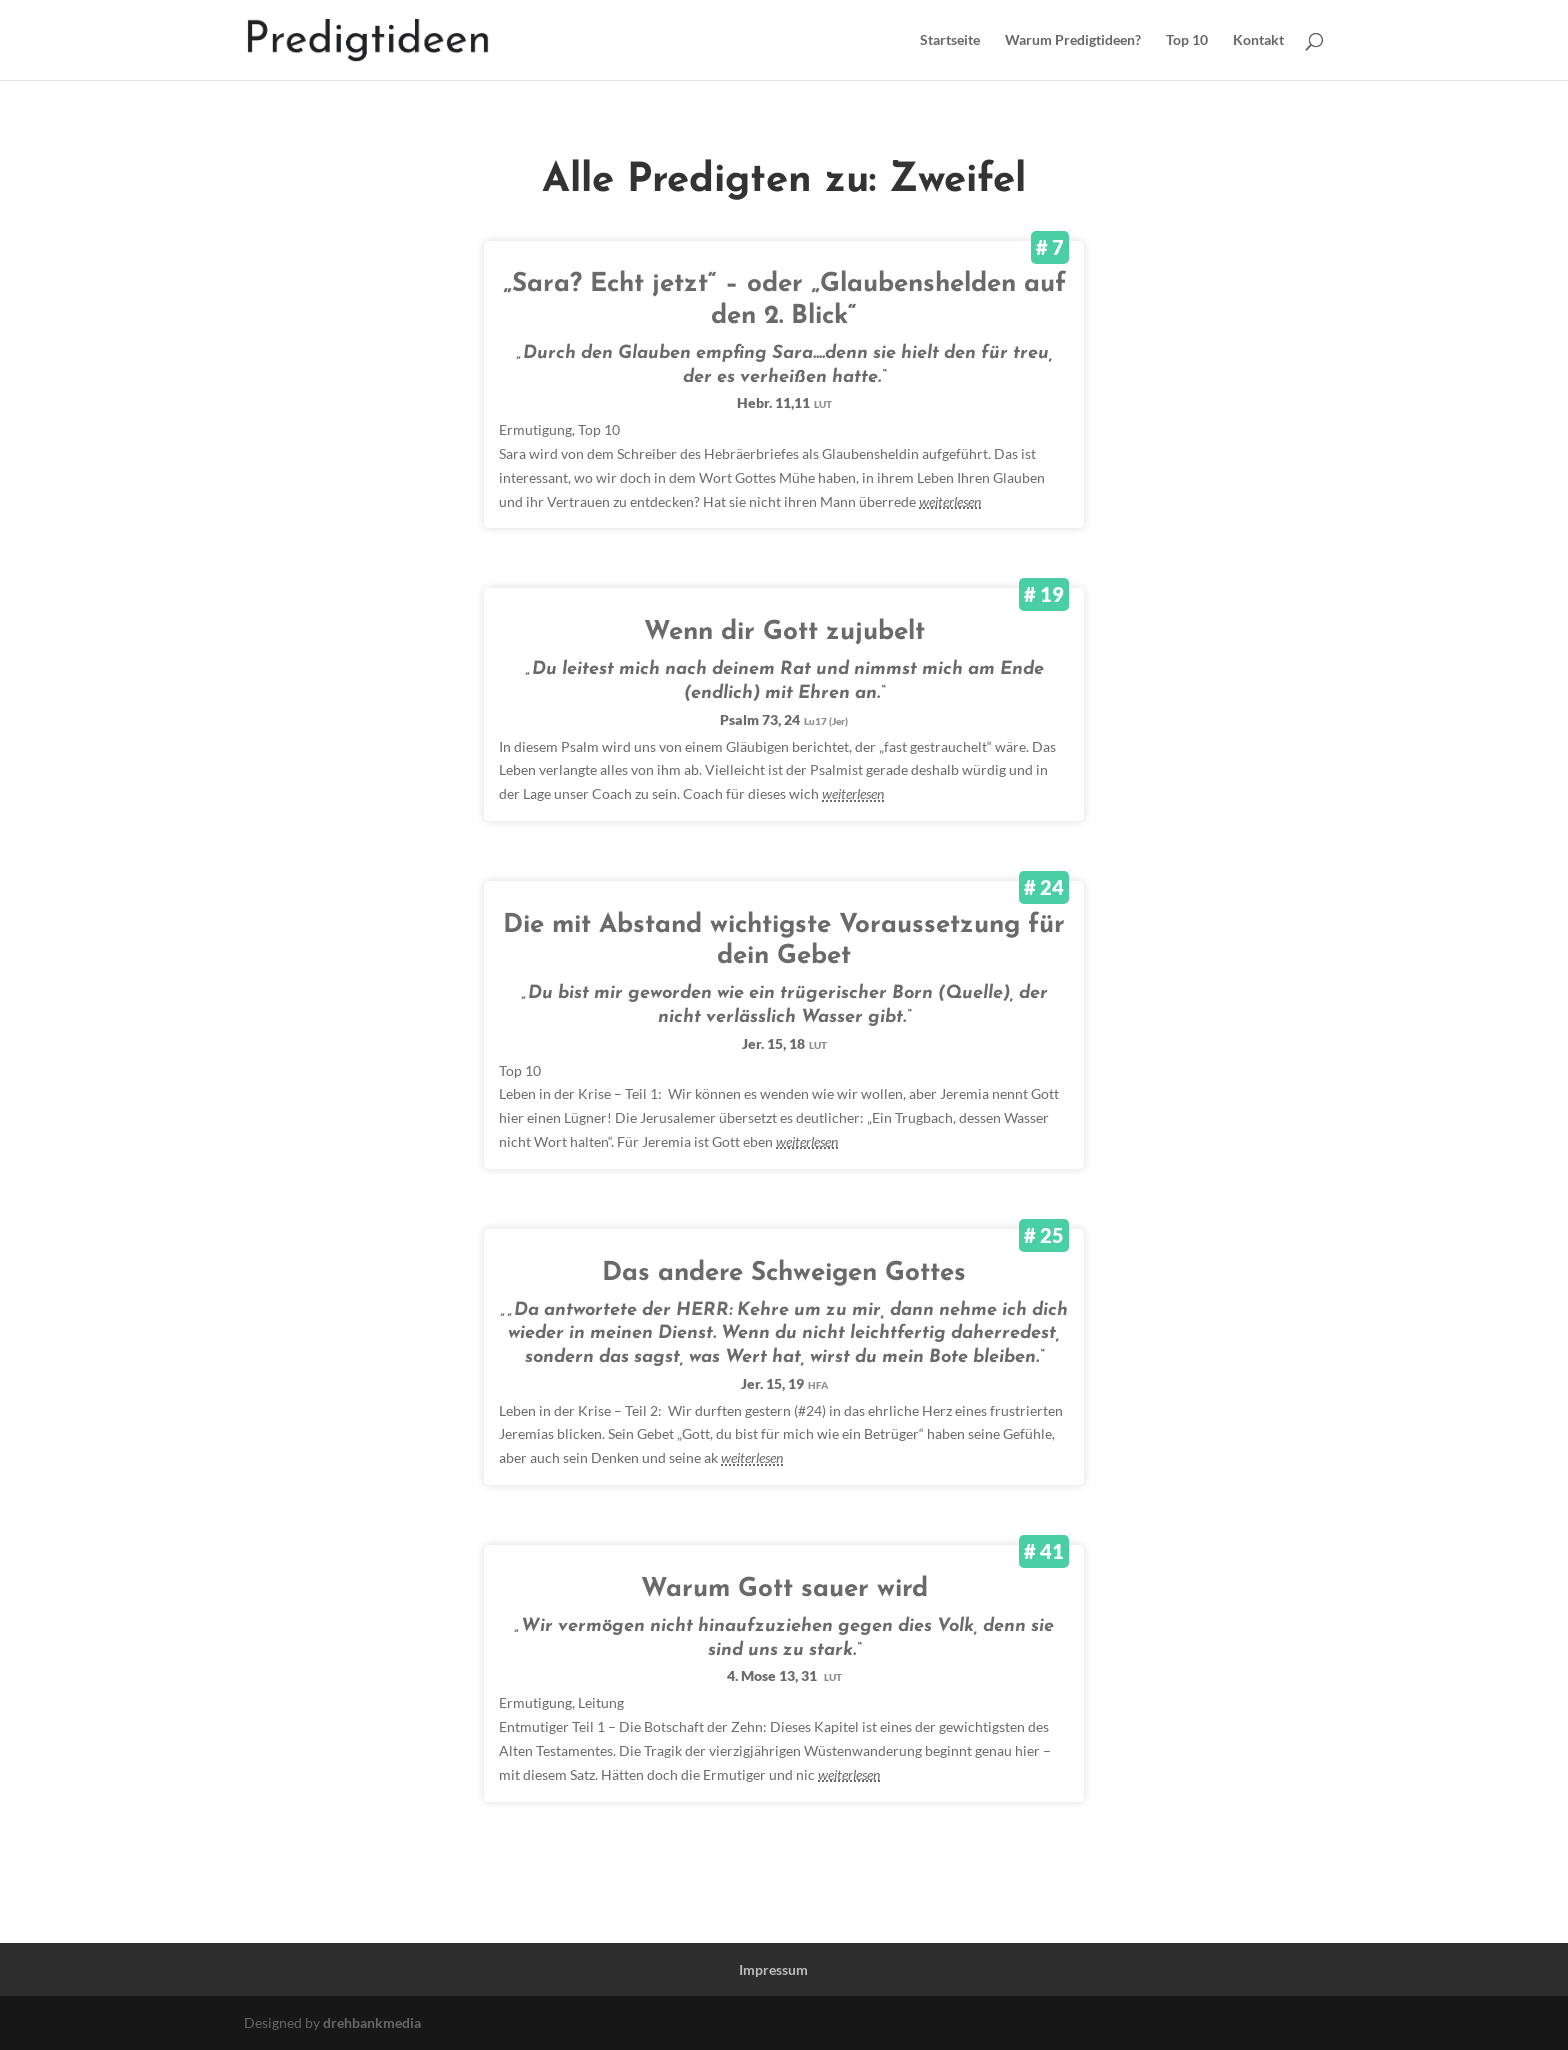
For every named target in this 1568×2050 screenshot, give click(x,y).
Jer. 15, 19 (784, 1383)
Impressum (773, 1969)
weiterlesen (950, 501)
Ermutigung (535, 429)
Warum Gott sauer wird (784, 1589)
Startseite (950, 40)
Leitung (601, 1702)
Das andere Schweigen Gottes (784, 1273)
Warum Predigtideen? (1073, 40)
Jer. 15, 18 (784, 1043)
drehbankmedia (372, 2022)
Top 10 (1187, 40)
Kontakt (1258, 40)
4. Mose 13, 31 (784, 1675)
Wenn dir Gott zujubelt (784, 632)
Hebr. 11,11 (784, 402)
